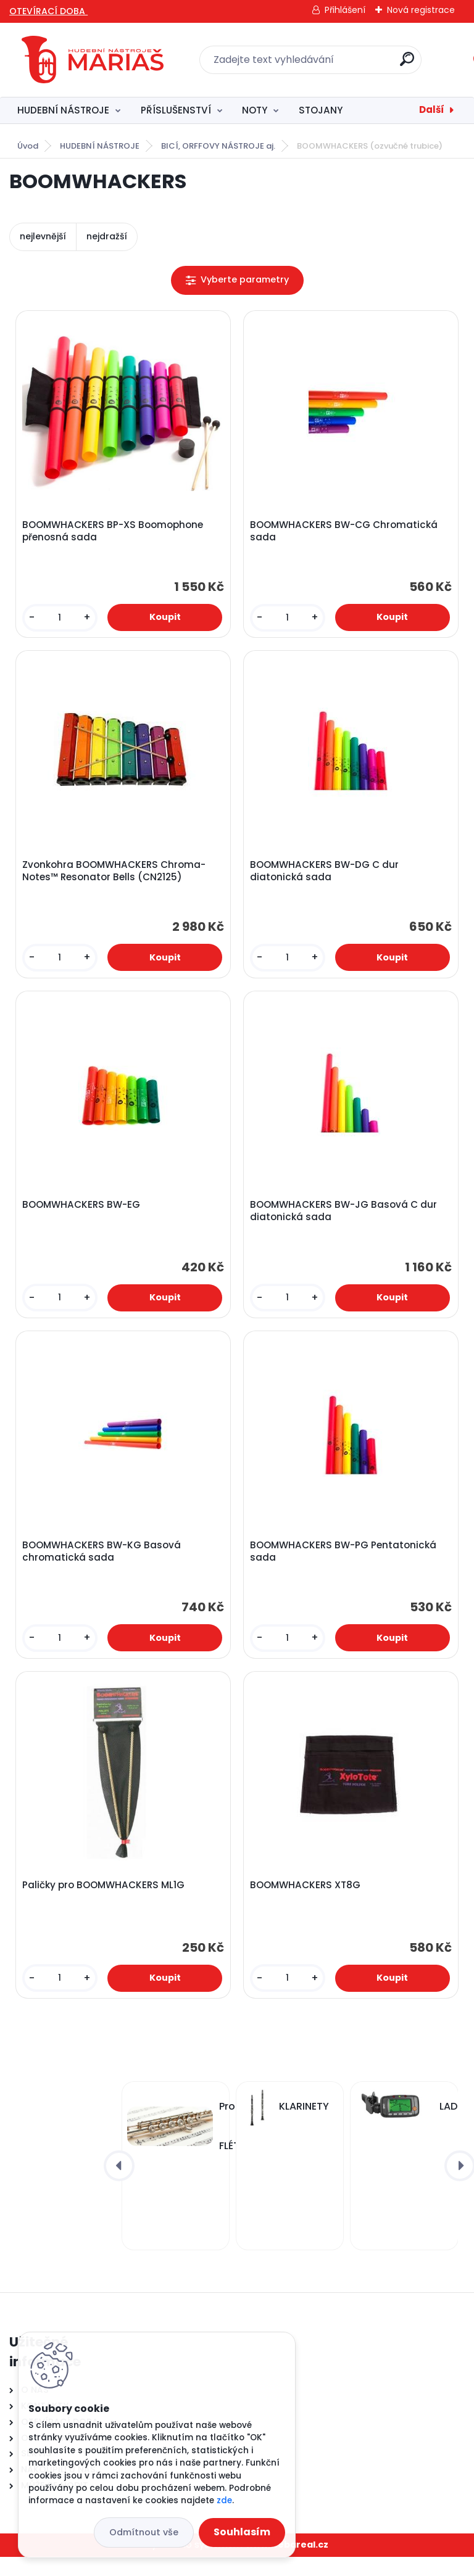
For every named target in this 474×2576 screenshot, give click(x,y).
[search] (407, 64)
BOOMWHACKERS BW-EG (83, 1214)
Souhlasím (242, 2532)
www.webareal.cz (287, 2563)
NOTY (254, 110)
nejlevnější (43, 236)
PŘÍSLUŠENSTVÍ (176, 110)
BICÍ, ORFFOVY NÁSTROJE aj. (218, 146)
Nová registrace (421, 10)
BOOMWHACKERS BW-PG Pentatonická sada (345, 1564)
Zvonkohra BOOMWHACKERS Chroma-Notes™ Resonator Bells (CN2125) (115, 876)
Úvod (27, 146)
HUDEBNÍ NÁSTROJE (63, 110)
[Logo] (92, 60)
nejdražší (106, 236)
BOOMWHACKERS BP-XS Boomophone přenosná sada (114, 533)
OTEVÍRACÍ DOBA (48, 11)
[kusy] (61, 620)
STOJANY (321, 110)
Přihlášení (345, 10)
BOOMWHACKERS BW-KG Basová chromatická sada (103, 1564)
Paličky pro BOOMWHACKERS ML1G (105, 1902)
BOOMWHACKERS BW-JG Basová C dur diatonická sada (345, 1220)
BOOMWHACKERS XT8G (307, 1902)
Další (431, 109)
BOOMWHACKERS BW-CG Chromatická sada (345, 533)
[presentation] (119, 2184)
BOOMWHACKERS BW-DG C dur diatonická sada (326, 876)
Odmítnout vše (143, 2532)
